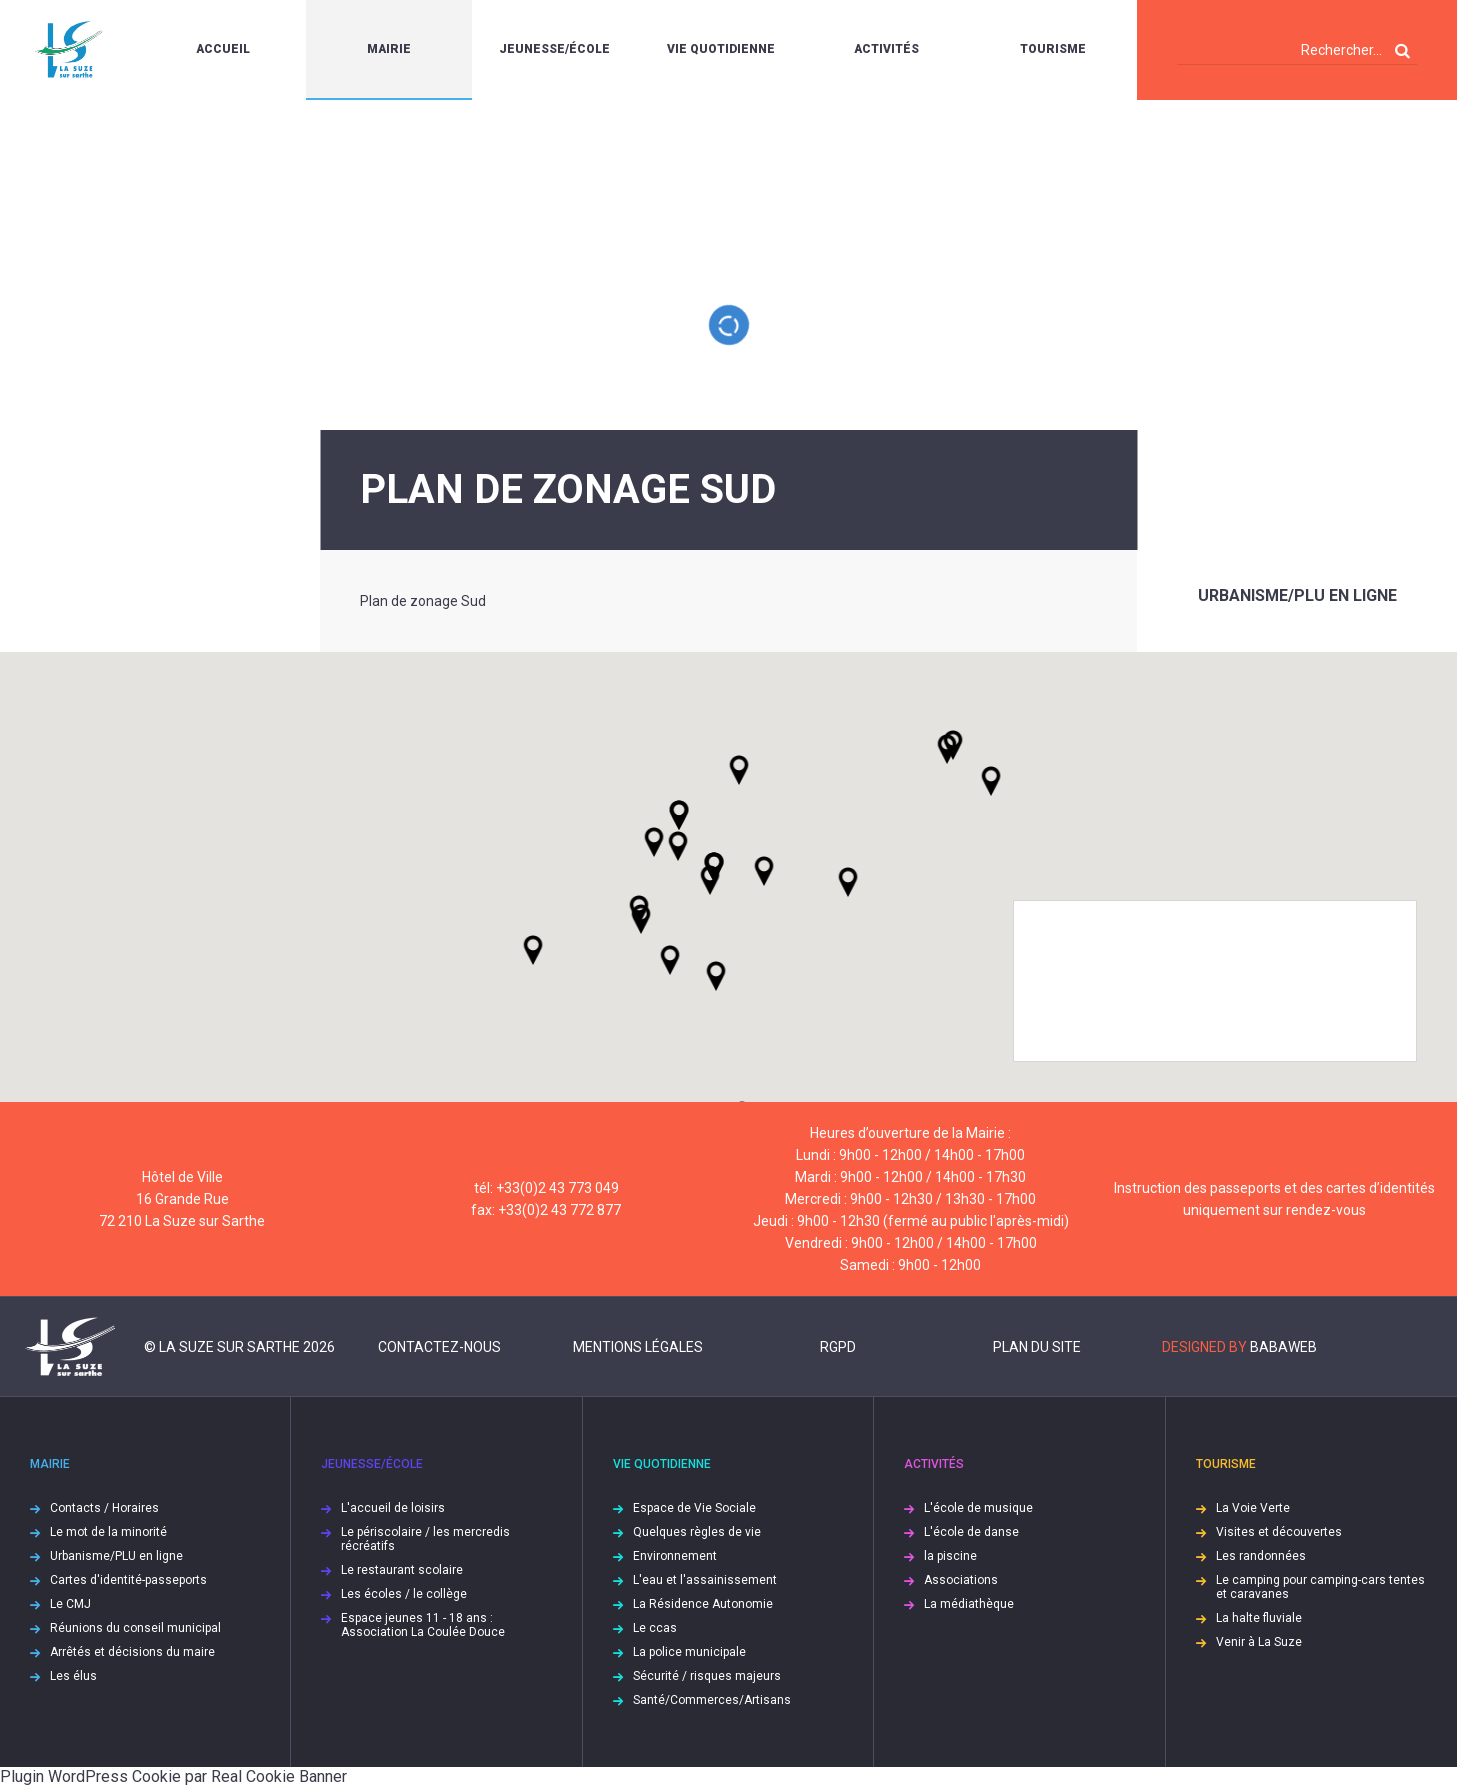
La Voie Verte (1253, 1508)
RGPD (838, 1347)
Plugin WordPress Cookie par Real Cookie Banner (173, 1776)
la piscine (950, 1556)
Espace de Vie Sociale (694, 1508)
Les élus (73, 1676)
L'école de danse (971, 1532)
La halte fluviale (1259, 1618)
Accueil (223, 49)
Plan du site (1037, 1347)
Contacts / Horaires (104, 1508)
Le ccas (655, 1628)
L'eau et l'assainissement (705, 1580)
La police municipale (689, 1652)
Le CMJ (70, 1604)
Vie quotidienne (721, 49)
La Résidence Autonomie (703, 1604)
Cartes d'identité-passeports (128, 1580)
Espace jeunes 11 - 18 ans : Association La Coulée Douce (423, 1625)
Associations (961, 1580)
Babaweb (1283, 1347)
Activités (886, 49)
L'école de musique (978, 1508)
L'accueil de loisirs (393, 1508)
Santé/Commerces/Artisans (712, 1700)
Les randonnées (1261, 1556)
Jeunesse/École (554, 49)
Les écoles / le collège (404, 1594)
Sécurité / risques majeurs (707, 1676)
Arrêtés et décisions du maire (132, 1652)
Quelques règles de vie (697, 1532)
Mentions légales (638, 1347)
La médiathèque (969, 1604)
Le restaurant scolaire (402, 1570)
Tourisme (1053, 49)
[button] (764, 871)
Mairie (389, 49)
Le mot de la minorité (108, 1532)
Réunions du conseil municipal (135, 1628)
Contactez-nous (439, 1347)
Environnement (675, 1556)
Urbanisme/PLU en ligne (1297, 595)
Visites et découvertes (1279, 1532)
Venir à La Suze (1259, 1642)
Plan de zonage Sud (423, 601)
